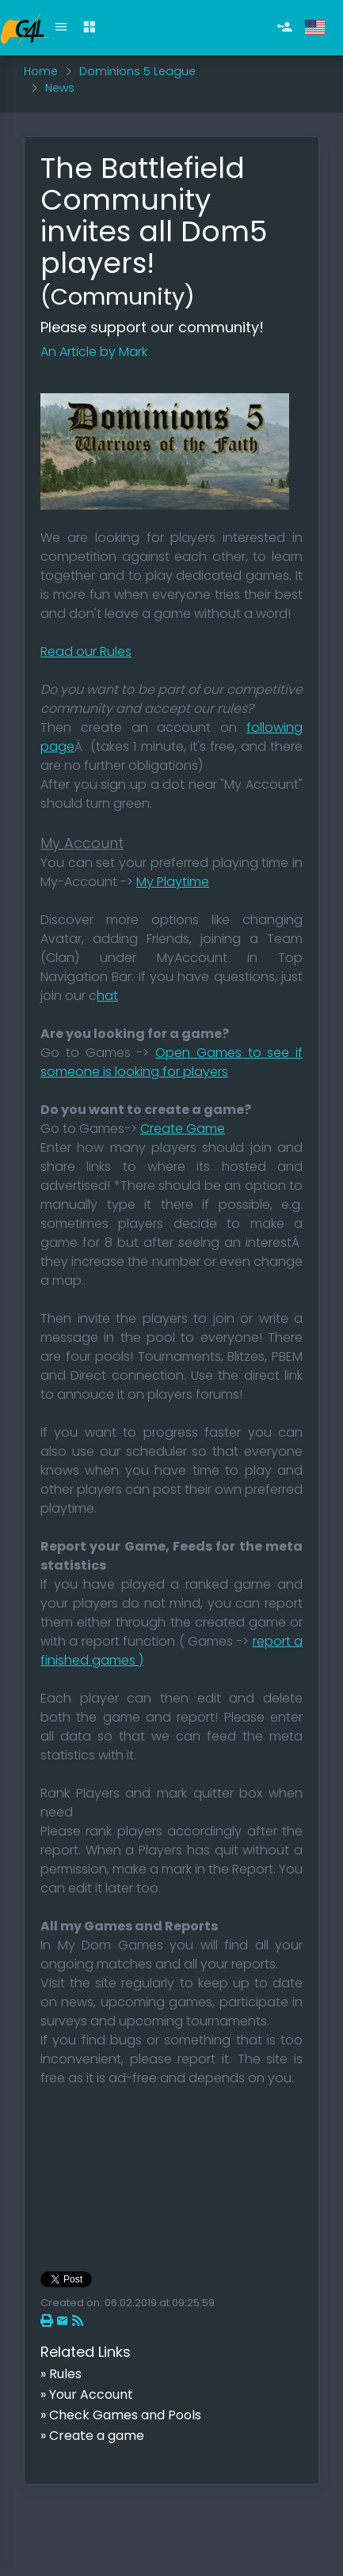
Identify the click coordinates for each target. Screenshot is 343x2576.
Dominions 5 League (137, 71)
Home (41, 71)
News (59, 88)
